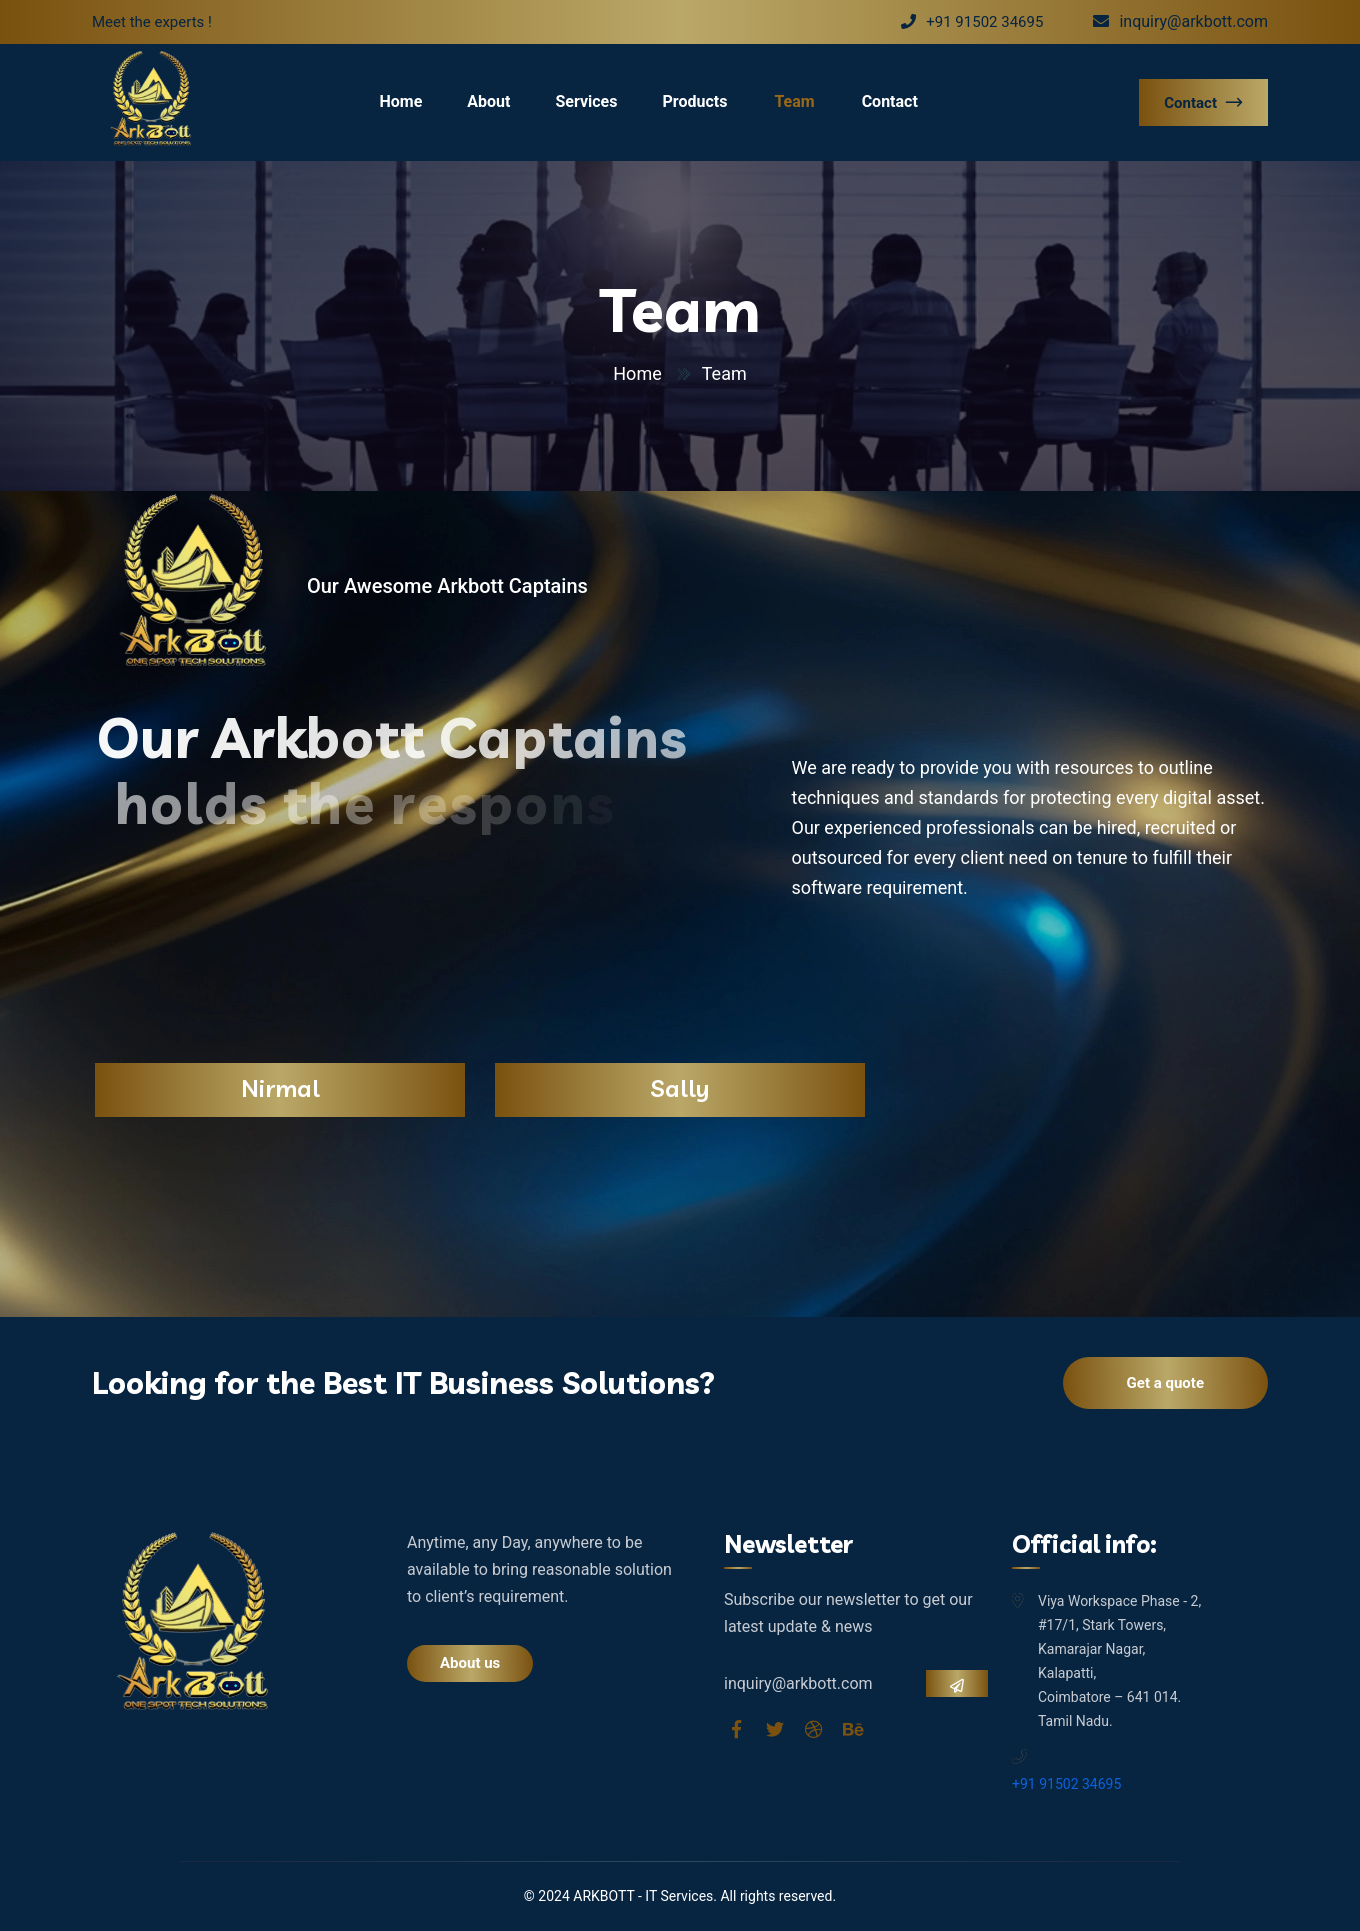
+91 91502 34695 (972, 22)
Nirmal (280, 1088)
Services (586, 101)
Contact (890, 101)
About (488, 101)
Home (400, 101)
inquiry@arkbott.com (1180, 21)
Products (694, 101)
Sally (680, 1088)
